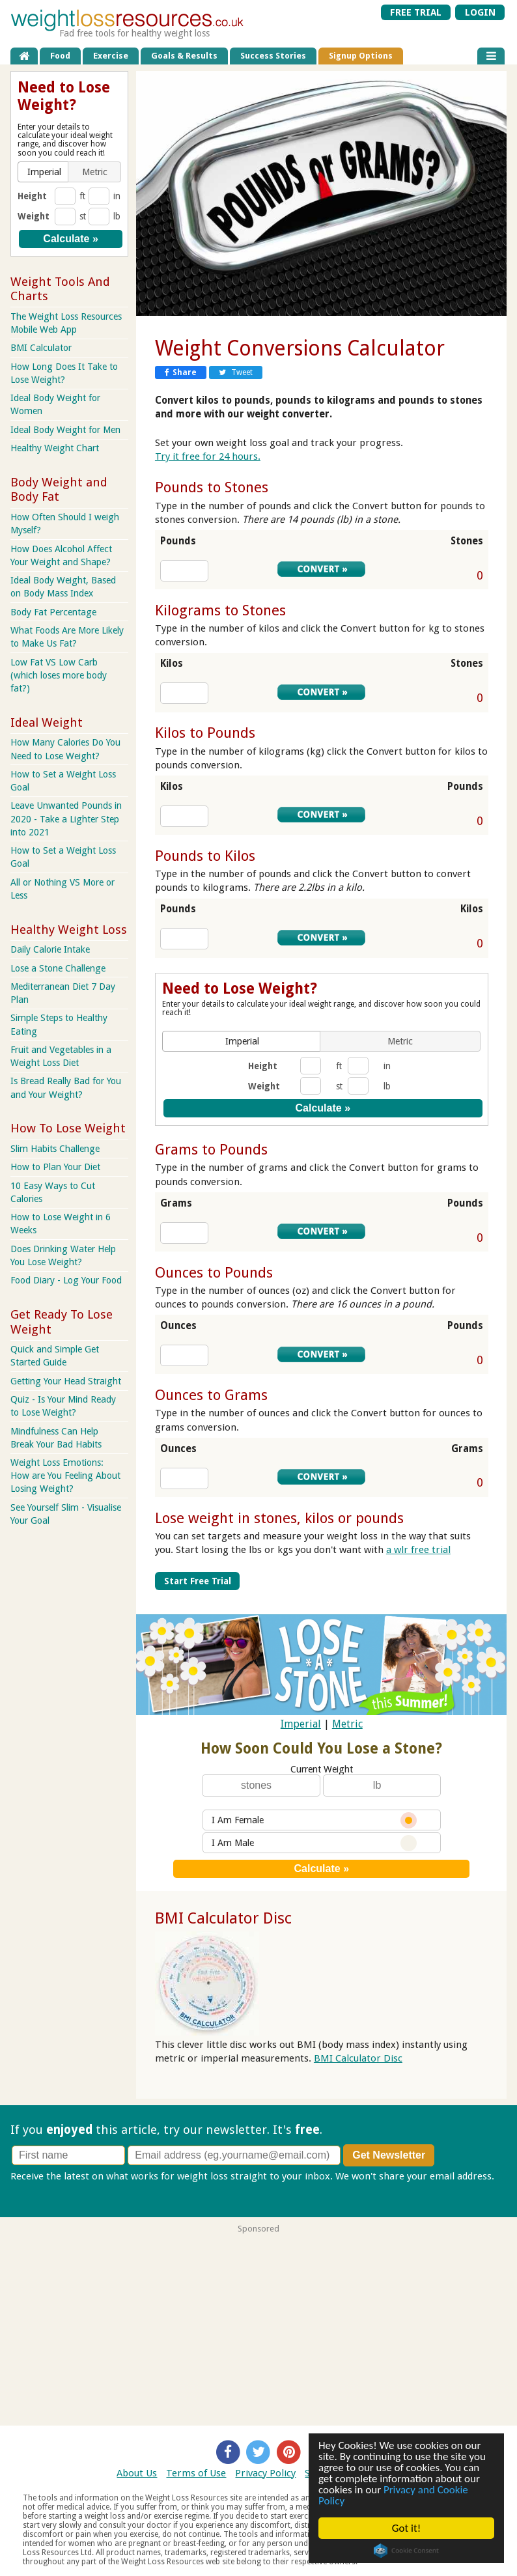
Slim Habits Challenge (55, 1148)
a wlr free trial (418, 1550)
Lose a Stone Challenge (57, 968)
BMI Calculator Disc (223, 1918)
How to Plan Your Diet (55, 1167)
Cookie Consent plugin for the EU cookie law (406, 2550)
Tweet (236, 372)
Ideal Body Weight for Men (65, 430)
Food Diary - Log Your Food (66, 1280)
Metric (347, 1724)
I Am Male (314, 1843)
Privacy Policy (265, 2473)
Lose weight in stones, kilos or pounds (279, 1517)
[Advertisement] (258, 2324)
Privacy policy (40, 2190)
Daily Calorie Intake (50, 949)
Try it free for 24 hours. (207, 456)
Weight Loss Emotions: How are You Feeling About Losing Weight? (65, 1475)
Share (181, 372)
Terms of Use (196, 2473)
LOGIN (480, 12)
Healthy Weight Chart (54, 448)
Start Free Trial (197, 1581)
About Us (137, 2473)
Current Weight (321, 1769)
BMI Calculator (41, 348)
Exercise (110, 56)
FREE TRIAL (415, 12)
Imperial (301, 1724)
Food (60, 56)
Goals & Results (184, 56)
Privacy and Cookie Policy (393, 2495)
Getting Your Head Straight (65, 1381)
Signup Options (361, 56)
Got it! (406, 2528)
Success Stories (273, 56)
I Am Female (314, 1820)
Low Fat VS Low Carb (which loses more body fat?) (58, 675)
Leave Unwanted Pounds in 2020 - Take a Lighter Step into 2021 (66, 818)
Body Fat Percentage (53, 612)
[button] (242, 1041)
